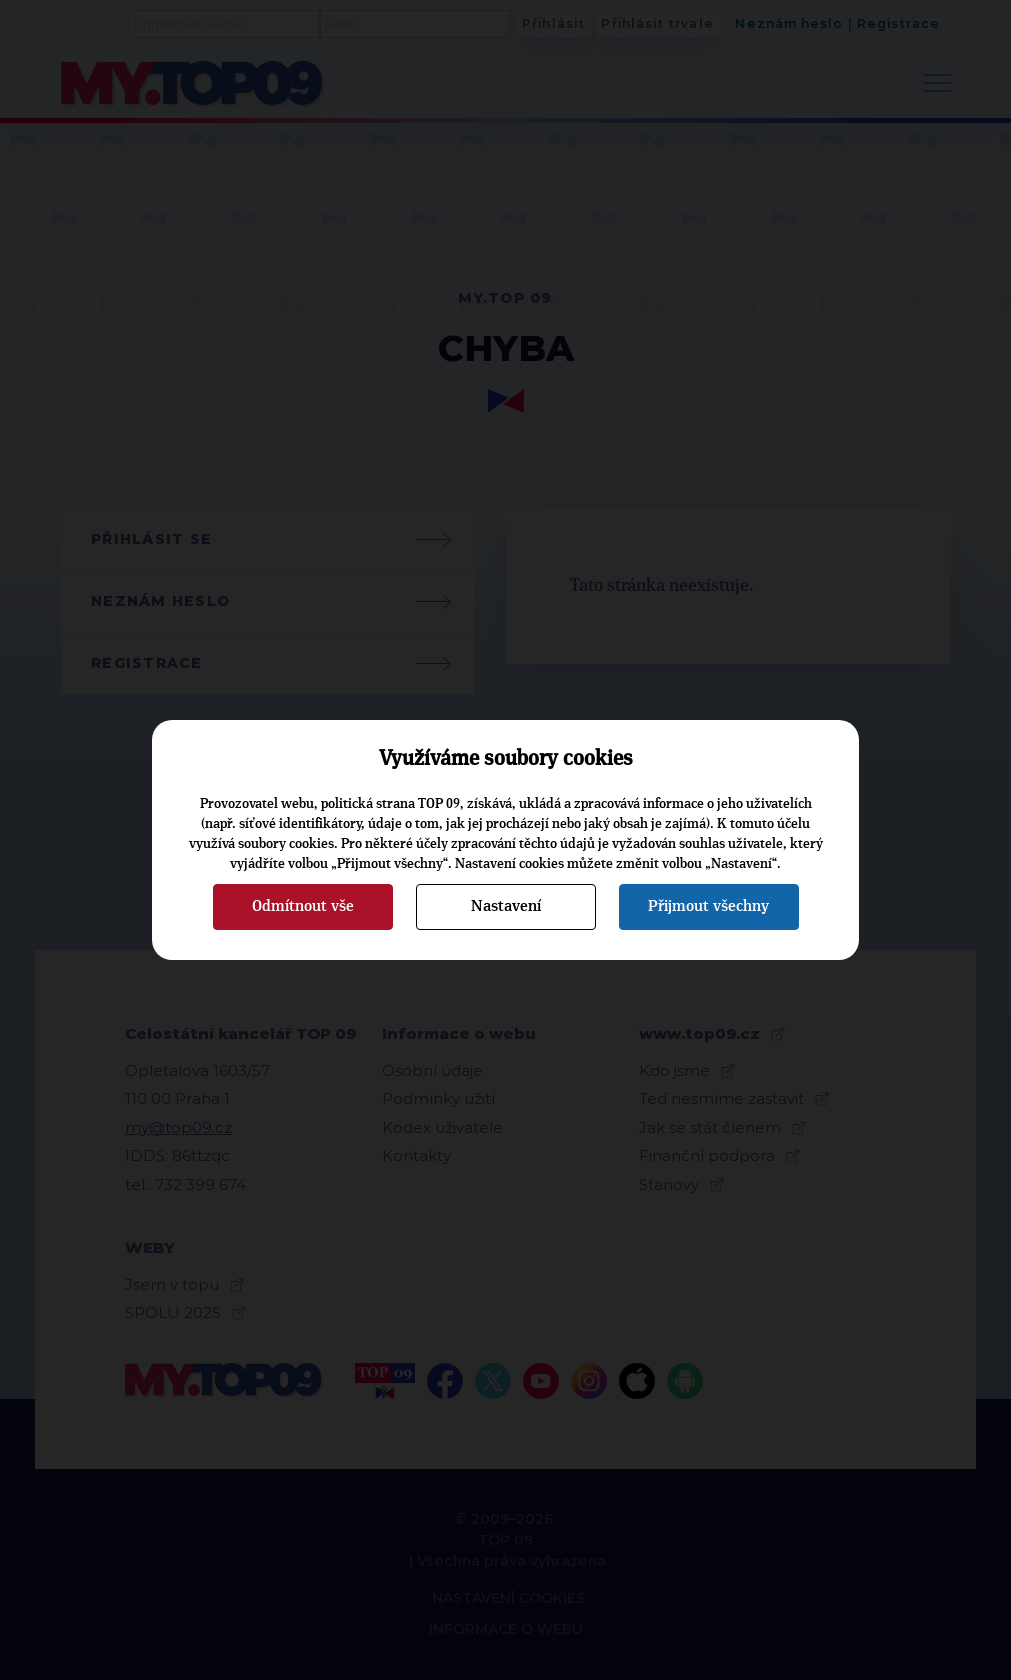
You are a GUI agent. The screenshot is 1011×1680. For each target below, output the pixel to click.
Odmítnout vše (303, 906)
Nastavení (506, 906)
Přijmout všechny (708, 906)
